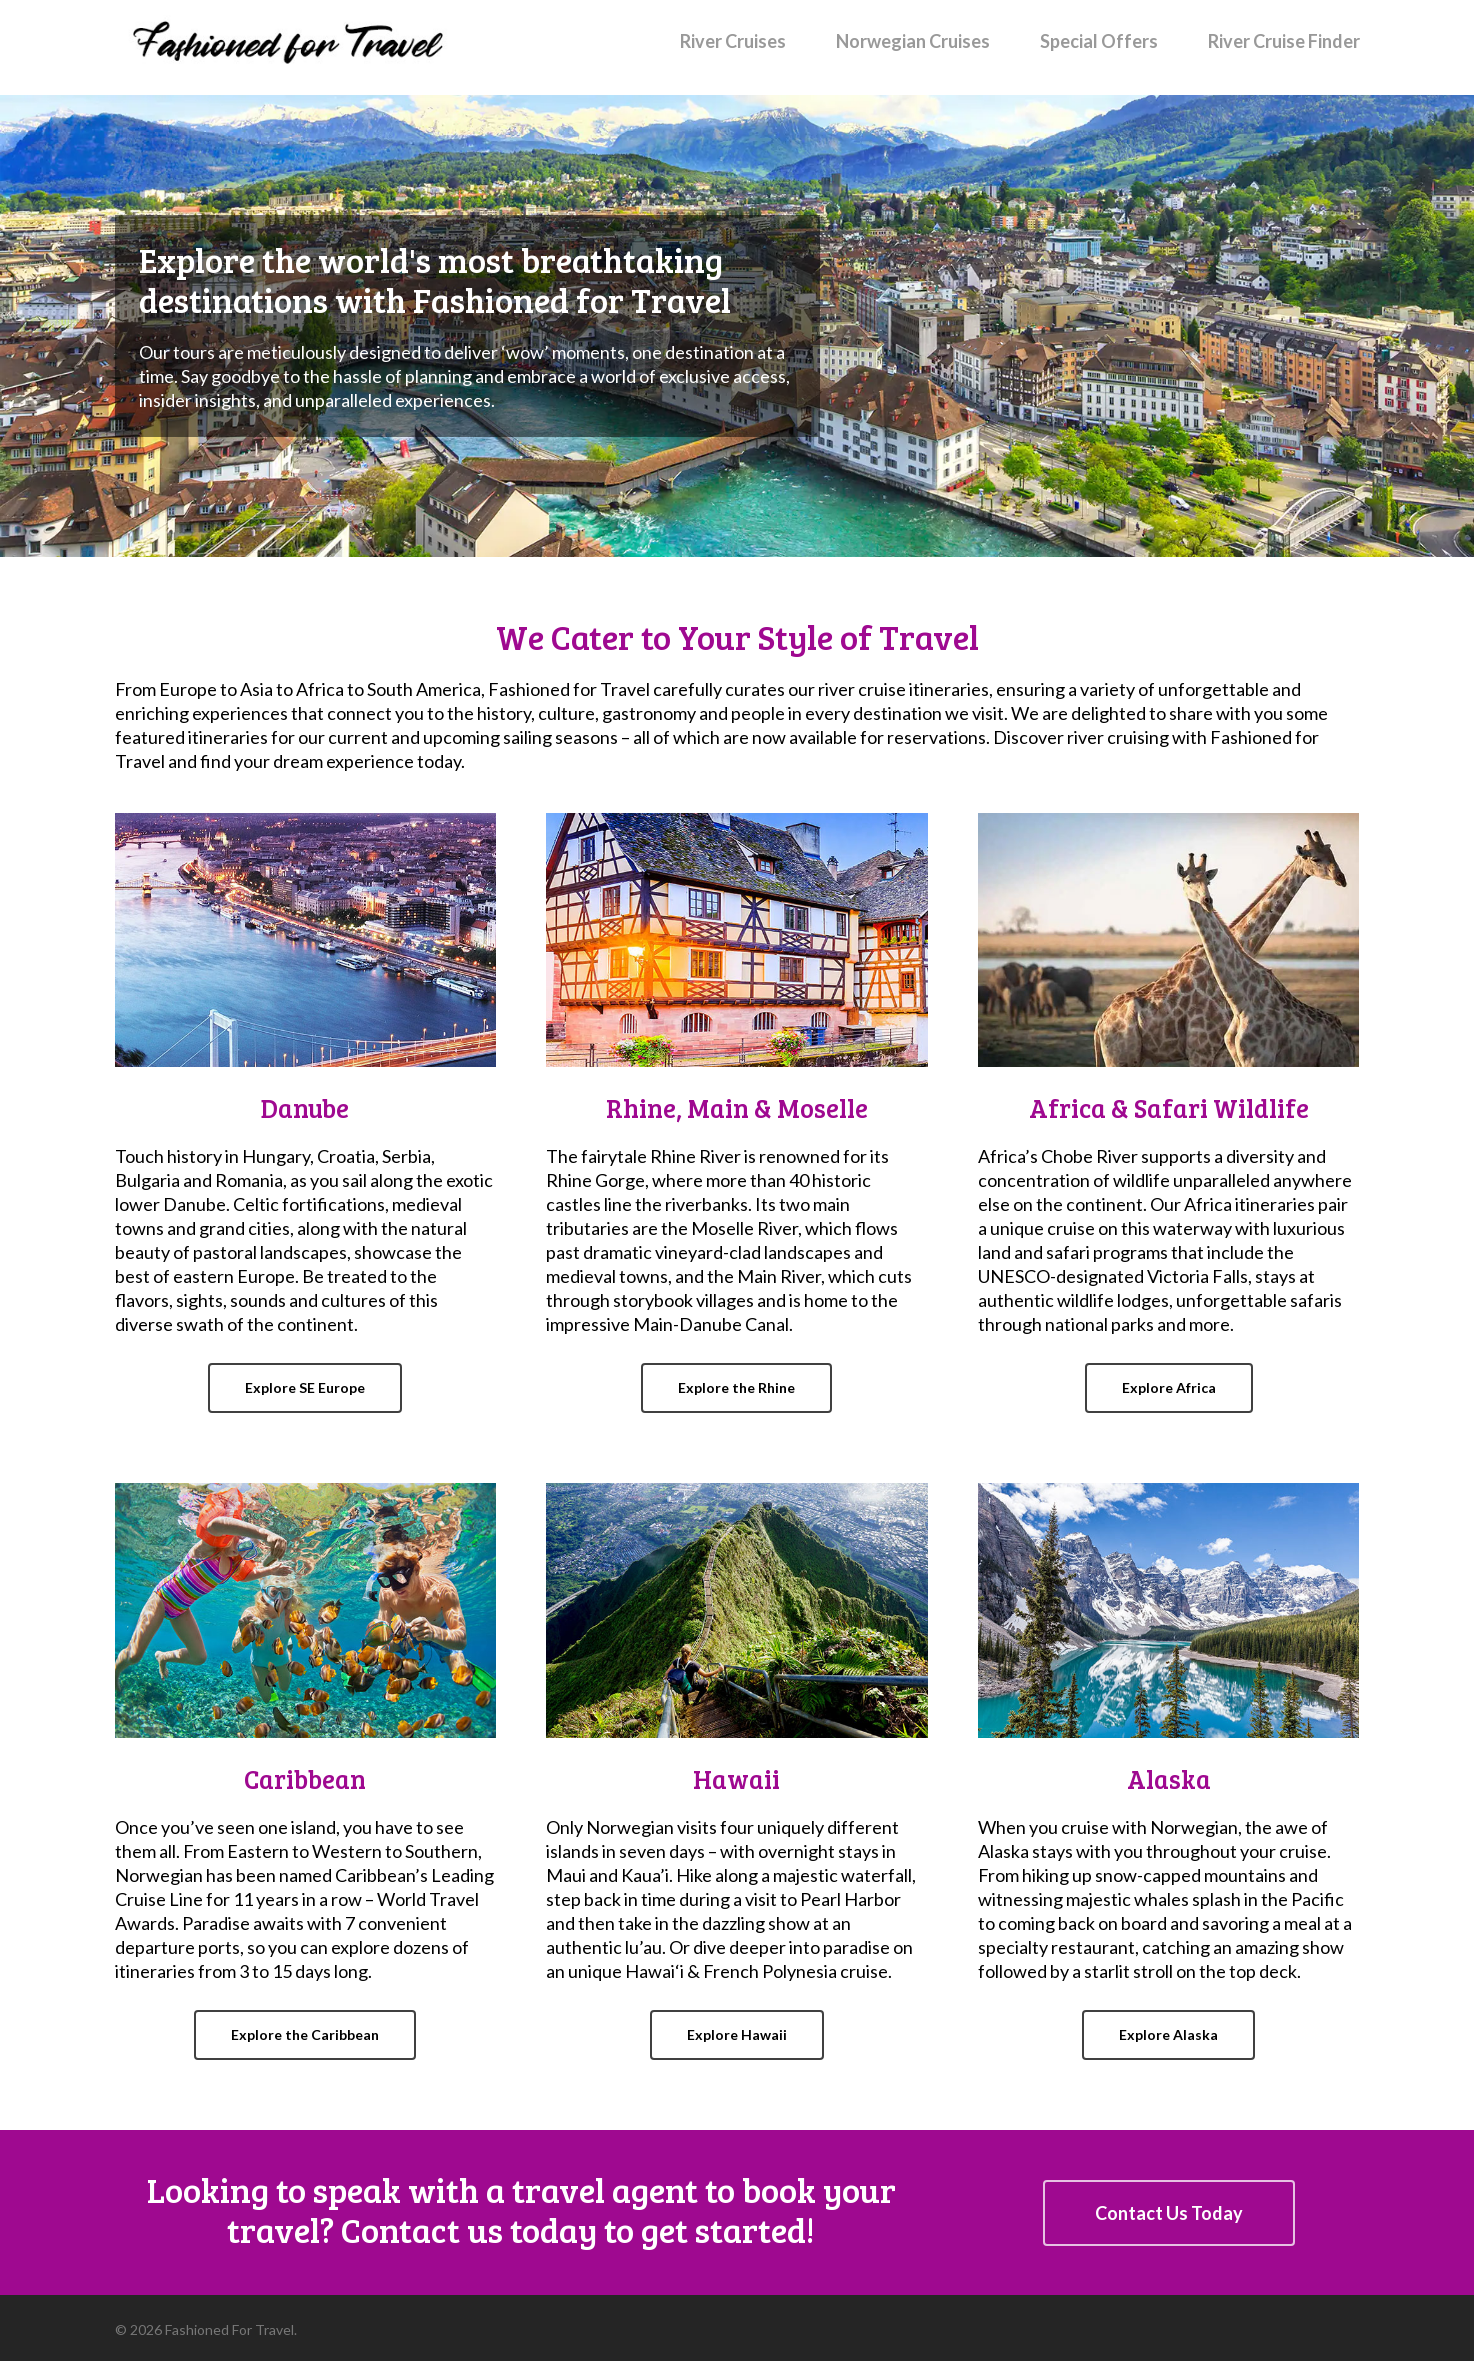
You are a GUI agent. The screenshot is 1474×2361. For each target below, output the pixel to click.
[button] (305, 1388)
